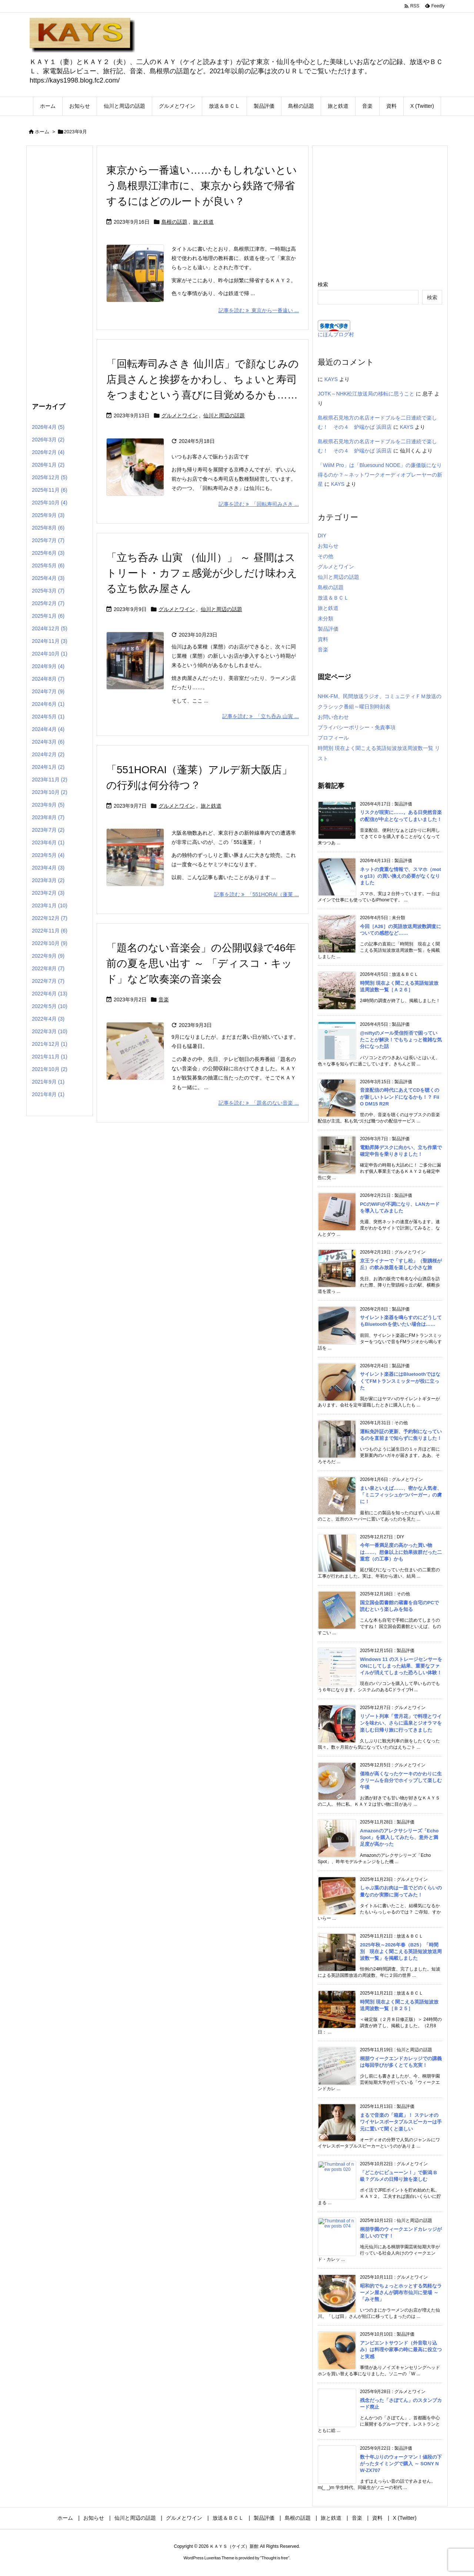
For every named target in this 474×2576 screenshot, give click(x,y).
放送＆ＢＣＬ (333, 598)
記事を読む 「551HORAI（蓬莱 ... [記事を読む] (256, 894)
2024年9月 (48, 666)
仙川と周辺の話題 (224, 415)
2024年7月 (48, 691)
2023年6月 (48, 842)
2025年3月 (48, 591)
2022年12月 (49, 918)
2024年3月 (48, 742)
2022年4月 (48, 1019)
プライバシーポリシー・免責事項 (356, 727)
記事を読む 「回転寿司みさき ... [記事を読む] (258, 504)
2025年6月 (48, 553)
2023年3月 (48, 880)
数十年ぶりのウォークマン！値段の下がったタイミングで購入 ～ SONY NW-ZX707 (401, 2463)
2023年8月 (48, 817)
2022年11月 (49, 931)
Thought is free (274, 2558)
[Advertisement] (59, 272)
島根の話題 (174, 222)
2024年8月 (48, 679)
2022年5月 (49, 1006)
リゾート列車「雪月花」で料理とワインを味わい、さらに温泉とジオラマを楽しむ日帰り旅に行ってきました (401, 1723)
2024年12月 (49, 628)
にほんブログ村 (336, 334)
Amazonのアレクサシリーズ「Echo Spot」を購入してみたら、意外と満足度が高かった (399, 1837)
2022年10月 (49, 943)
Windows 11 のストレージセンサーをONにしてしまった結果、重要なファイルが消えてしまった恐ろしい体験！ (401, 1665)
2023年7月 (48, 830)
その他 (325, 556)
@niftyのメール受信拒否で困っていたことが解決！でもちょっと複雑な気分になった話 (401, 1039)
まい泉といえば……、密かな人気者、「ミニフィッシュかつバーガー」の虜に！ (401, 1494)
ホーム (42, 131)
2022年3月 (49, 1031)
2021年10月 (49, 1069)
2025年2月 (48, 603)
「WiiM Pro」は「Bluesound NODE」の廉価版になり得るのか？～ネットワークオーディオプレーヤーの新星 (380, 474)
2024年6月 (48, 704)
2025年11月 (49, 490)
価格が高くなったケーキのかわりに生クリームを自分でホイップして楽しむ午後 (401, 1780)
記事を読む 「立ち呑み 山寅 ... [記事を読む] (260, 716)
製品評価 (328, 629)
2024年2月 (48, 754)
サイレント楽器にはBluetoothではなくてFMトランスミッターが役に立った (400, 1380)
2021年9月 (48, 1082)
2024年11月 (49, 641)
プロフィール (333, 738)
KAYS (331, 379)
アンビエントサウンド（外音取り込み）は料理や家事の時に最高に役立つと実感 (401, 2349)
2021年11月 (49, 1057)
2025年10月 (49, 502)
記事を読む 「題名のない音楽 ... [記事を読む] (258, 1103)
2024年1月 (48, 767)
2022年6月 (49, 994)
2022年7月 (48, 981)
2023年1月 (49, 905)
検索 (323, 284)
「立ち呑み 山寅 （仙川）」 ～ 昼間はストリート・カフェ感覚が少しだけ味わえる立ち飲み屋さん (201, 573)
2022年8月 (48, 968)
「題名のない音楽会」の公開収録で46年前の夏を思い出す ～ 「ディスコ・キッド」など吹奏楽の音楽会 (201, 963)
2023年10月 (49, 792)
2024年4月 (48, 729)
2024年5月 (48, 717)
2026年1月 (48, 465)
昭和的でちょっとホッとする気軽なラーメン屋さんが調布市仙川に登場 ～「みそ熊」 (401, 2292)
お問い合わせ (333, 717)
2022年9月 (48, 956)
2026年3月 (48, 440)
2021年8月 (48, 1094)
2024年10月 (49, 654)
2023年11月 (49, 780)
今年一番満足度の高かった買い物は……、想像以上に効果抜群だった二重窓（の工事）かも (401, 1551)
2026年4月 (48, 427)
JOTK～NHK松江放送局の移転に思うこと (366, 394)
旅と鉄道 (203, 222)
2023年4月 (48, 868)
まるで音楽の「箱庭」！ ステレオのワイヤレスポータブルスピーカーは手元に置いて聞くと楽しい (401, 2121)
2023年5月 (48, 855)
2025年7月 (48, 540)
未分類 (325, 618)
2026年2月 (48, 452)
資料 (323, 639)
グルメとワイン (179, 415)
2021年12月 (49, 1044)
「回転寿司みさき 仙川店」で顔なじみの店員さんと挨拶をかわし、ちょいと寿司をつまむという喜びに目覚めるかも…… (202, 379)
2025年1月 (48, 616)
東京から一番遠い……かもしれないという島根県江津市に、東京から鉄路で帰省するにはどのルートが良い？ (201, 185)
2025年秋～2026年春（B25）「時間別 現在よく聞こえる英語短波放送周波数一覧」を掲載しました (401, 1951)
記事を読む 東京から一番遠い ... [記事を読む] (258, 310)
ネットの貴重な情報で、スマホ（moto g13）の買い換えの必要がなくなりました (400, 876)
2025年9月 (48, 515)
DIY (322, 535)
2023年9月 (48, 805)
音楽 (163, 999)
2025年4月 (48, 578)
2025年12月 (49, 477)
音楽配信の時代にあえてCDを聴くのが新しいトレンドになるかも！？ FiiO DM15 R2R (399, 1096)
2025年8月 (48, 528)
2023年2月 (48, 893)
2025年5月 (48, 565)
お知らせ (328, 546)
